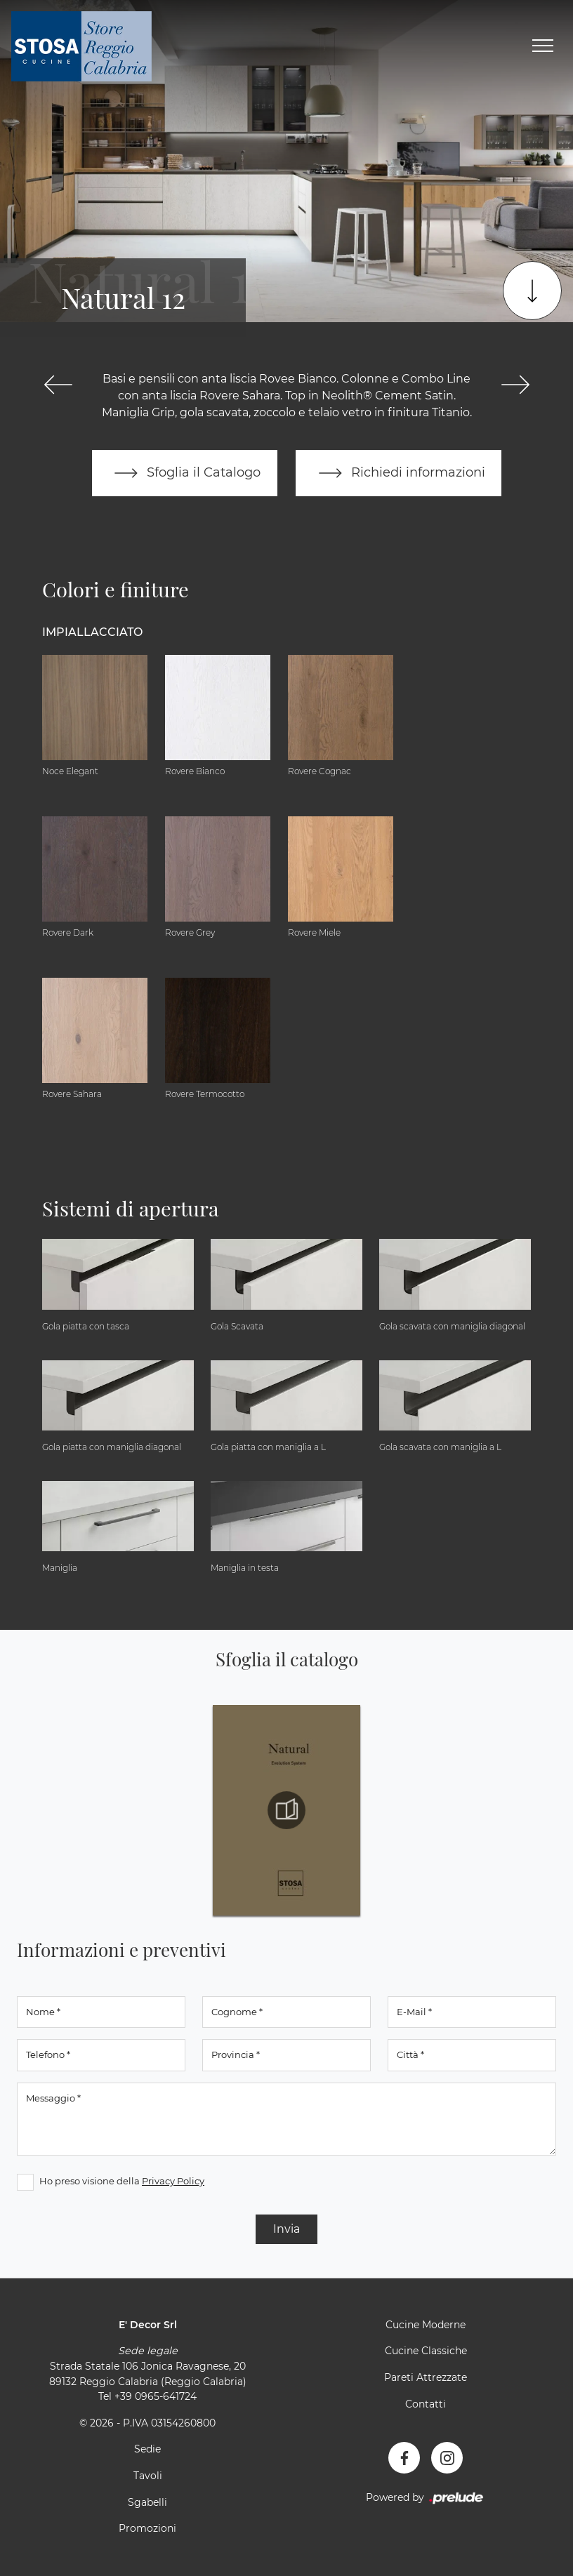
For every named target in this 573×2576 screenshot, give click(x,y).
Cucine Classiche (426, 2351)
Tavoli (147, 2475)
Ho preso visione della (121, 2180)
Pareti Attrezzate (425, 2377)
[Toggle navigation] (543, 46)
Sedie (147, 2449)
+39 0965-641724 (155, 2397)
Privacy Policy (173, 2180)
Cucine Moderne (426, 2324)
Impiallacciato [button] (92, 632)
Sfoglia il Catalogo (184, 473)
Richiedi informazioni (398, 473)
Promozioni (147, 2529)
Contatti (425, 2404)
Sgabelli (147, 2502)
